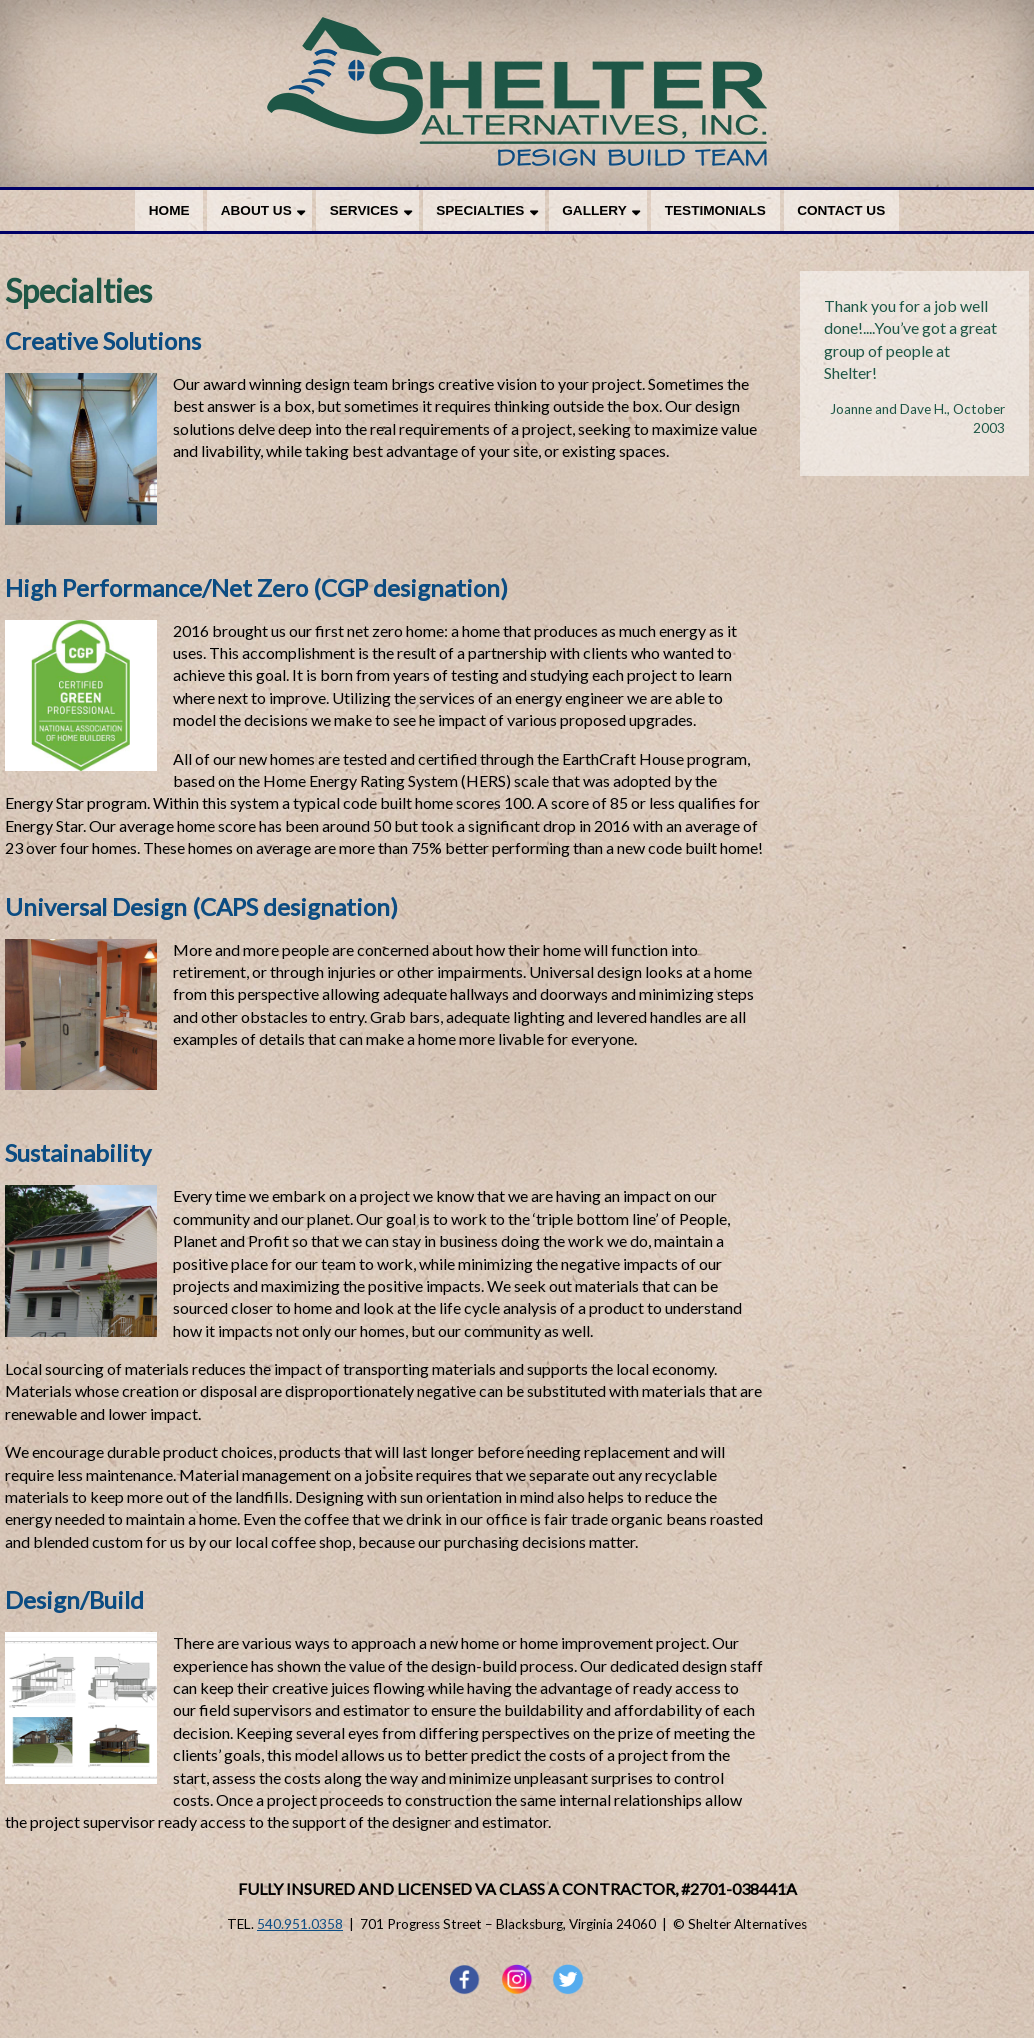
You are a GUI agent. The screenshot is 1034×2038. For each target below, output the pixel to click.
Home (169, 210)
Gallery (594, 210)
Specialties (480, 210)
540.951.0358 (300, 1924)
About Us (256, 210)
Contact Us (841, 210)
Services (364, 210)
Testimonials (715, 210)
